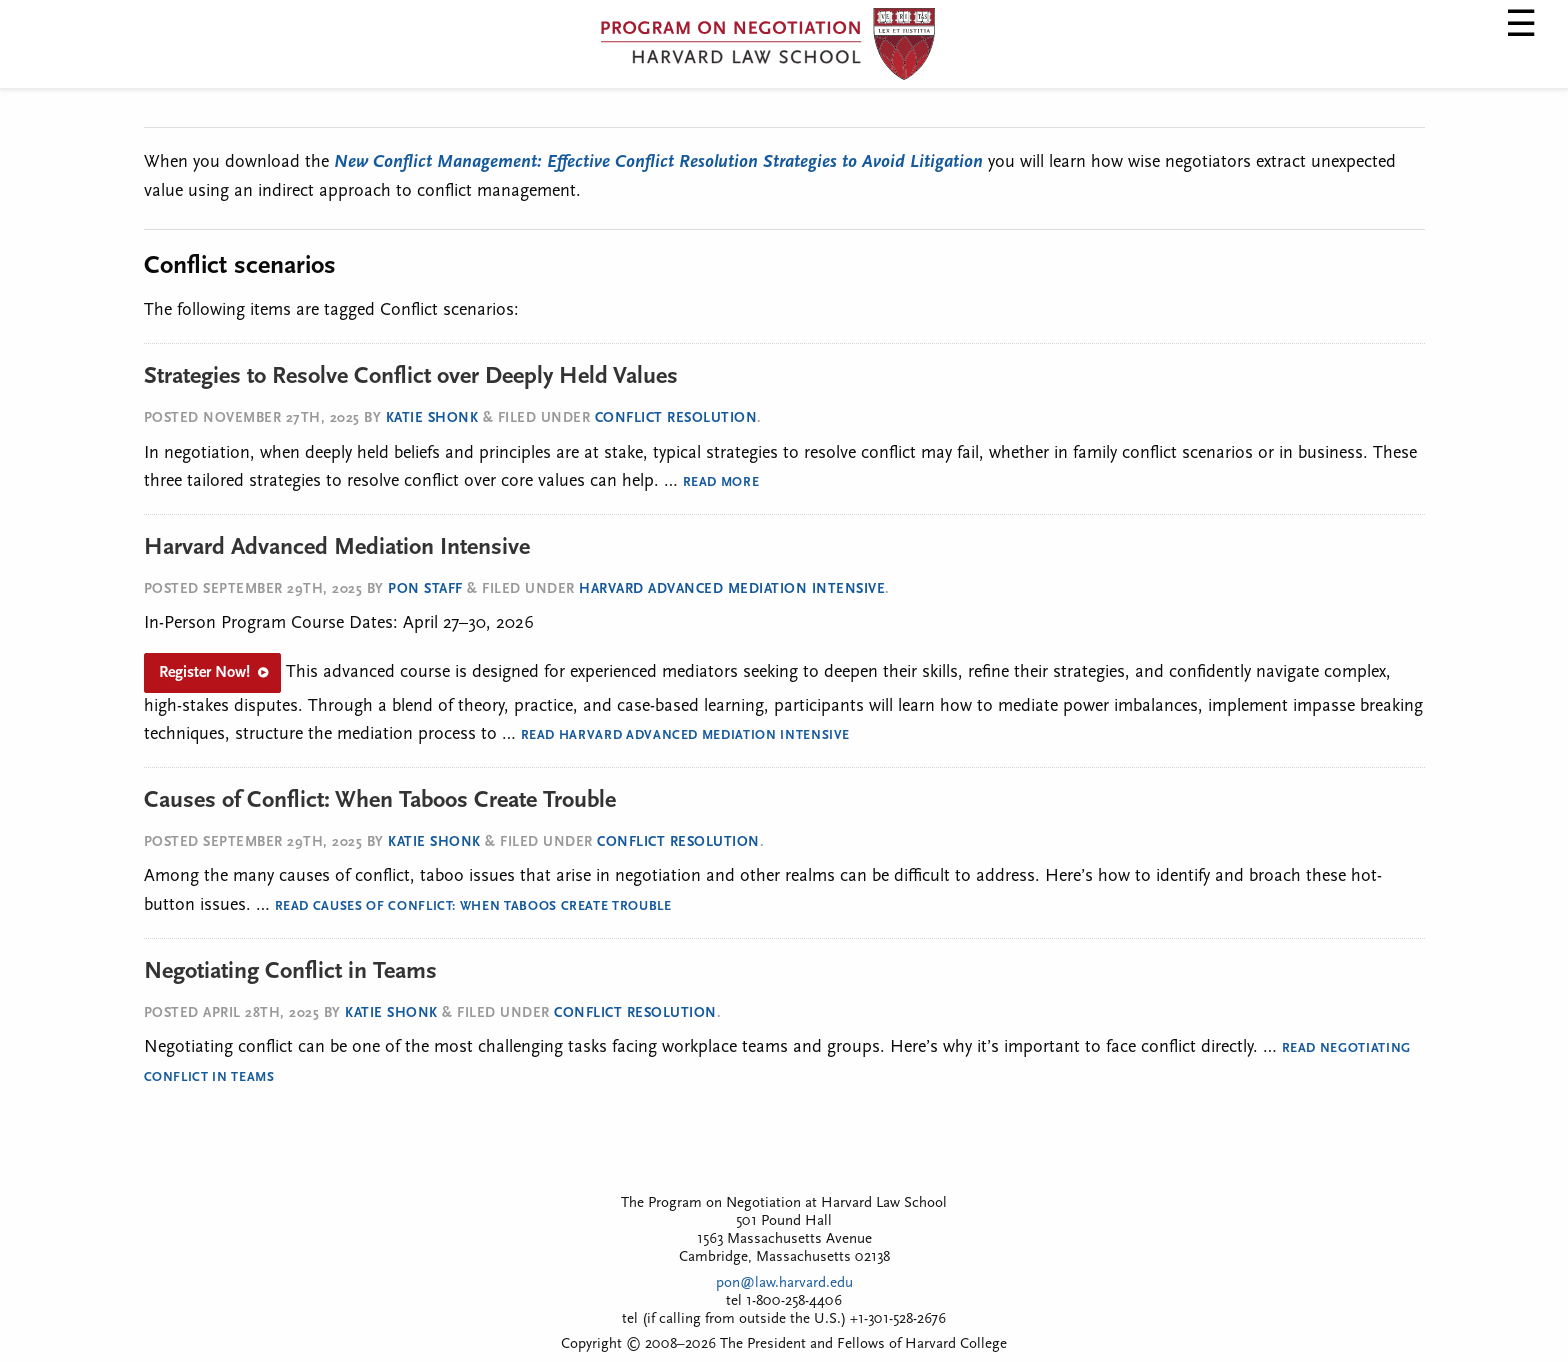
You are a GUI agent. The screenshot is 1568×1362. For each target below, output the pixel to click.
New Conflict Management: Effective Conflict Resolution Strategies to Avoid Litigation (658, 162)
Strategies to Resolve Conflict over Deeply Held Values (411, 377)
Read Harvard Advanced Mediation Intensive (686, 735)
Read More (721, 482)
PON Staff (425, 589)
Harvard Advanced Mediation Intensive (337, 548)
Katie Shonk (432, 418)
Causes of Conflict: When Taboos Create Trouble (380, 801)
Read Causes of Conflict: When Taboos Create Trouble (473, 906)
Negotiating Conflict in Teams (290, 972)
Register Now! (204, 673)
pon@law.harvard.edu (784, 1283)
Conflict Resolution (676, 418)
